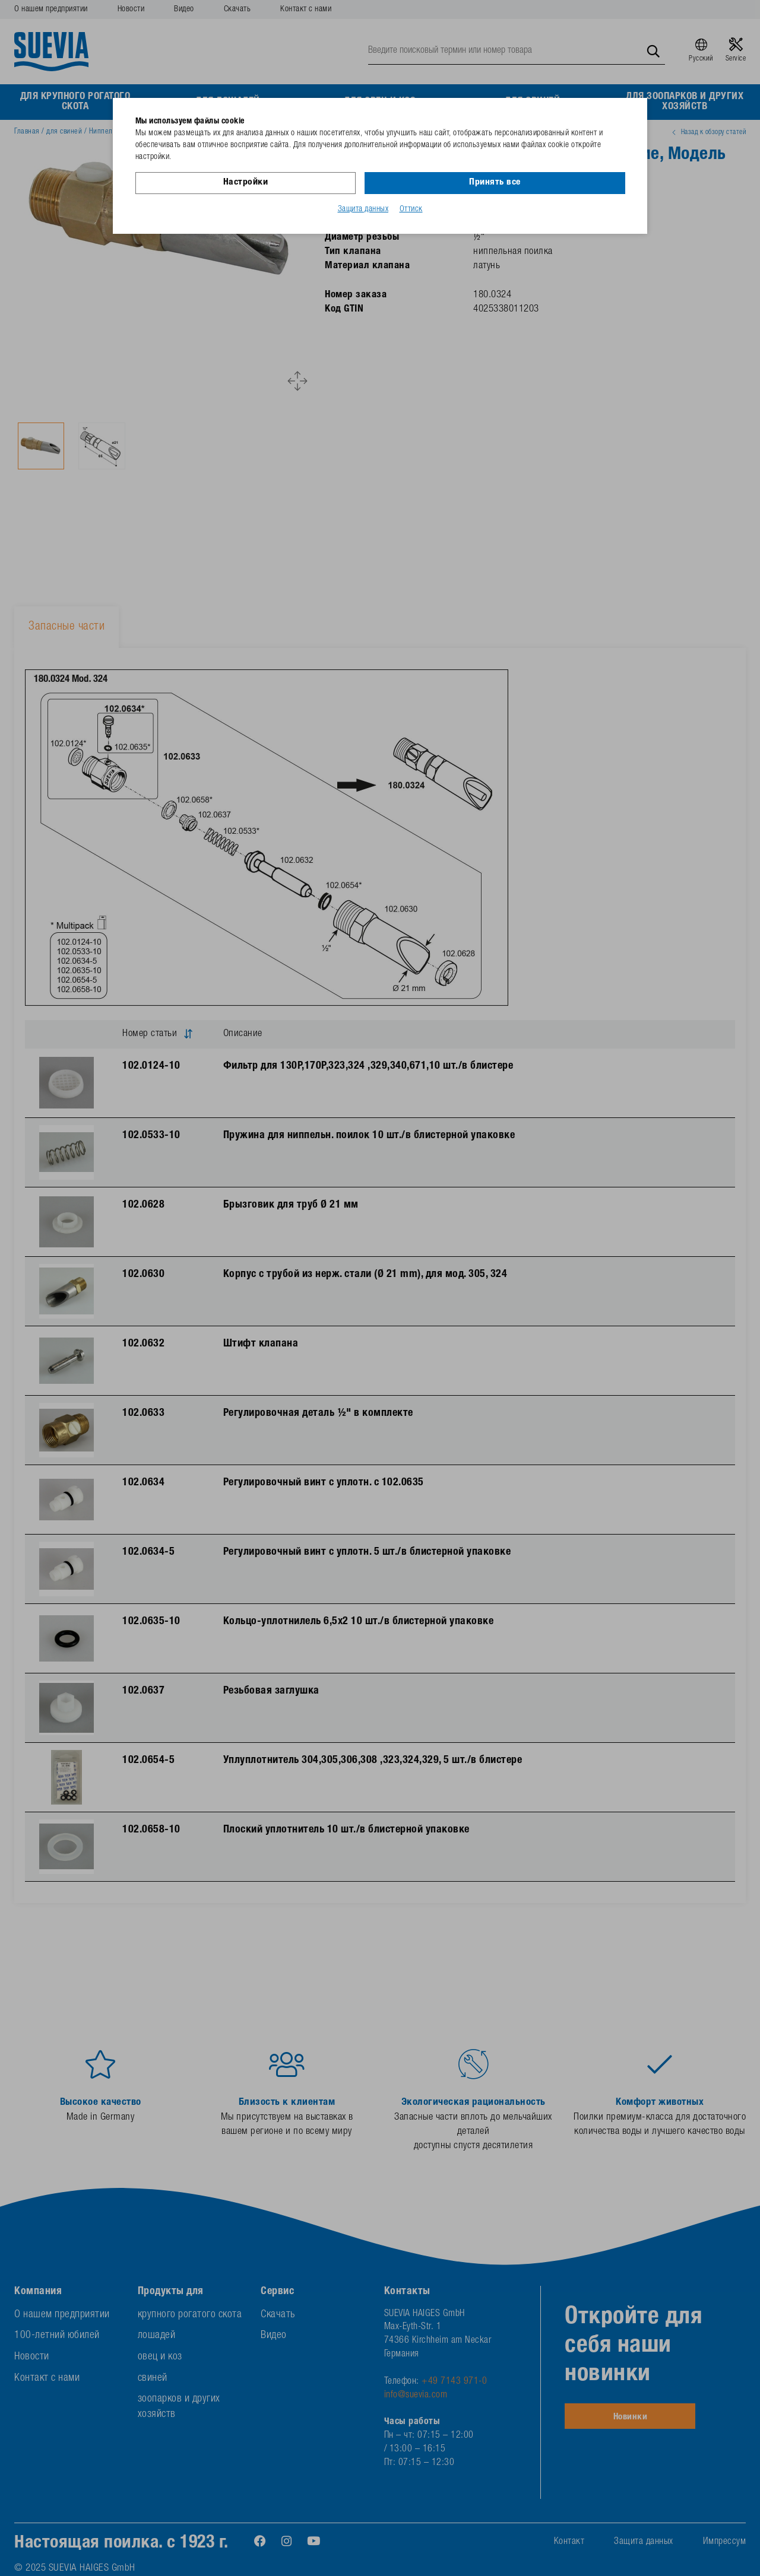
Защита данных (363, 209)
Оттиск (411, 209)
